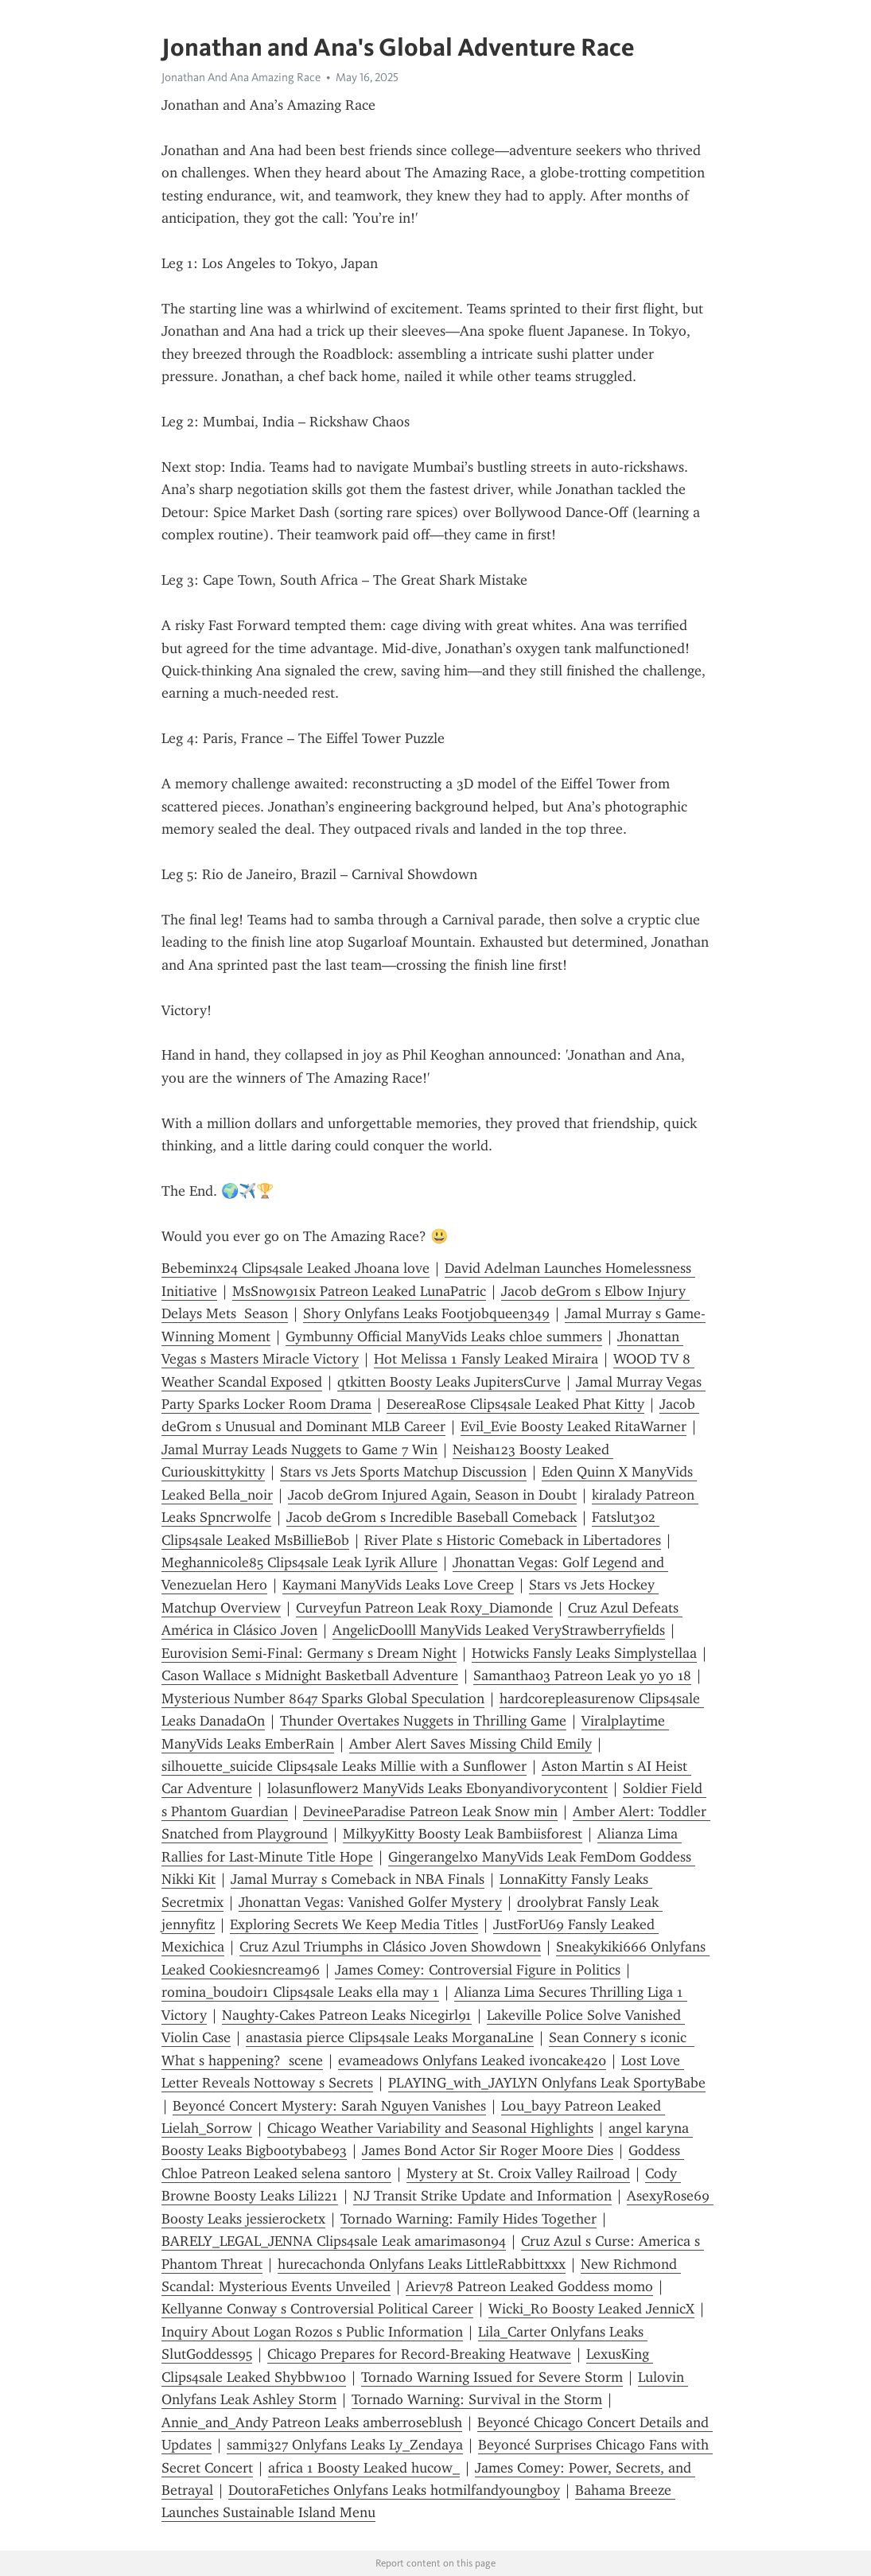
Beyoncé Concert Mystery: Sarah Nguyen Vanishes (329, 2106)
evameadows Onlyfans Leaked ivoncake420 (472, 2060)
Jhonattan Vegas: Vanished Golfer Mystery (370, 1902)
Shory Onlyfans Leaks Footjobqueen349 (426, 1313)
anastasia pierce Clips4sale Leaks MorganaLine (390, 2037)
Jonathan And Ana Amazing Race (241, 77)
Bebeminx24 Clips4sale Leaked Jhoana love (295, 1268)
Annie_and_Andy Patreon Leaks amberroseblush (311, 2422)
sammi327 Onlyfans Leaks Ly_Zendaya (345, 2444)
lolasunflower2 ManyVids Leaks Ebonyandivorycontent (437, 1788)
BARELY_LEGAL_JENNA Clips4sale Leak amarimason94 (333, 2241)
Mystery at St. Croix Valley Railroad (518, 2173)
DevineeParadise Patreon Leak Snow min (430, 1811)
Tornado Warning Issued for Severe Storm (492, 2377)
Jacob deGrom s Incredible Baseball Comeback (431, 1517)
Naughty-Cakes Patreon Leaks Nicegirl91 (347, 2015)
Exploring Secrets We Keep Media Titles (354, 1924)
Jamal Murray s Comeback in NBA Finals (357, 1879)
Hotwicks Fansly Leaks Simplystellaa (584, 1653)
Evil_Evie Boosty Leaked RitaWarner (573, 1426)
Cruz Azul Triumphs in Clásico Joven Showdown (390, 1946)
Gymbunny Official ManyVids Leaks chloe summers (444, 1336)
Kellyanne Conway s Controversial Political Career (317, 2308)
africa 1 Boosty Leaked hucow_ (364, 2468)
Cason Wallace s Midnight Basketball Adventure (309, 1675)
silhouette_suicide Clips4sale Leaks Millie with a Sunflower (344, 1766)
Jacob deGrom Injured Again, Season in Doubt (432, 1495)
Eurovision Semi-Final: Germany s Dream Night (309, 1653)
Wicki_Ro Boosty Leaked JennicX (591, 2308)
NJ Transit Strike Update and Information (482, 2195)
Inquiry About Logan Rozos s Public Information (312, 2332)
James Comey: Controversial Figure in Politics (477, 1970)
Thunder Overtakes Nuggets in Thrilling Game (423, 1721)
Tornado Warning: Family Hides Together (468, 2219)
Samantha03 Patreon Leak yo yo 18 (582, 1675)
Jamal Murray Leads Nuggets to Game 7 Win (299, 1449)
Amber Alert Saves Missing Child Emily (470, 1744)
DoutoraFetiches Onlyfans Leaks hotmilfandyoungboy (394, 2490)
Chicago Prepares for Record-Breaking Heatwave (419, 2354)
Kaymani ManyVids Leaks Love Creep (398, 1584)
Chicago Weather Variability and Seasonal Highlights (430, 2128)
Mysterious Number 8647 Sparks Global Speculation (322, 1698)
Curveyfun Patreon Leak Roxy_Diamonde (424, 1608)
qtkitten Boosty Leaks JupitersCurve (449, 1382)
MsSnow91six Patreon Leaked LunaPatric (359, 1291)
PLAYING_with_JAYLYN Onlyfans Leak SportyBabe (547, 2083)
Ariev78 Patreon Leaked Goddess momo (529, 2286)
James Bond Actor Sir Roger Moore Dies (487, 2150)
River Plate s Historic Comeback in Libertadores (512, 1540)
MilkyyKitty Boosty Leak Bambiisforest (462, 1834)
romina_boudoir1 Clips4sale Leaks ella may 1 (300, 1992)
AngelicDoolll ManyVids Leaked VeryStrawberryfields (498, 1630)
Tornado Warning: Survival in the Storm (477, 2399)
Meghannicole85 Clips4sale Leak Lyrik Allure (299, 1562)
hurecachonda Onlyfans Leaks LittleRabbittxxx (422, 2264)
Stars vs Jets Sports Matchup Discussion (403, 1472)
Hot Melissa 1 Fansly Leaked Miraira (486, 1359)
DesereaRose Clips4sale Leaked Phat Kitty (515, 1404)
